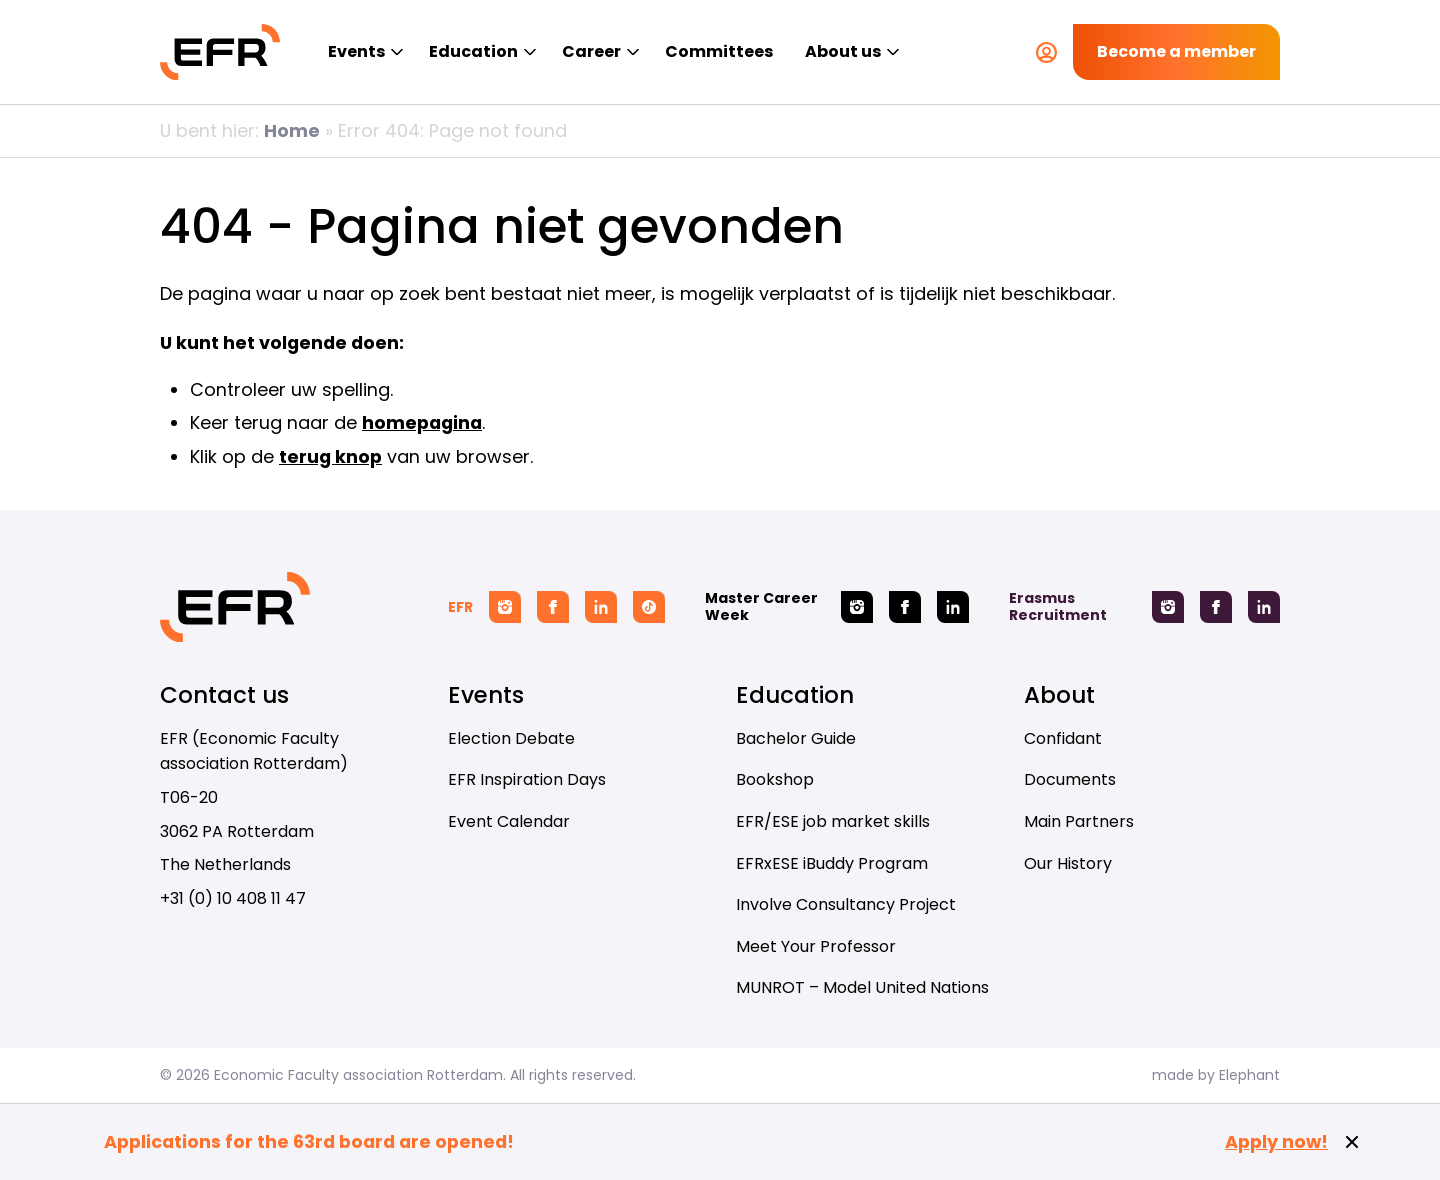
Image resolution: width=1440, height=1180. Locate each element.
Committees (719, 51)
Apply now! (1276, 1142)
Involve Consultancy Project (846, 904)
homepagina (422, 422)
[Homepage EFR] (220, 52)
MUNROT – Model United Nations (862, 987)
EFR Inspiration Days (527, 779)
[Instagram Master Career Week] (857, 607)
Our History (1068, 863)
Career (591, 51)
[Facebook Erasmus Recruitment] (1216, 607)
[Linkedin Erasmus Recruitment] (1264, 607)
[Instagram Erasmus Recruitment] (1168, 607)
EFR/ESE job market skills (833, 821)
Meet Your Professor (816, 946)
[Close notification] (1352, 1142)
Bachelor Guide (796, 738)
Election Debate (511, 738)
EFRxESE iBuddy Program (832, 863)
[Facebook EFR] (553, 607)
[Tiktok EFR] (649, 607)
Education (473, 51)
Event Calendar (509, 821)
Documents (1070, 779)
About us (843, 51)
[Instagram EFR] (505, 607)
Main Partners (1079, 821)
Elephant (1249, 1075)
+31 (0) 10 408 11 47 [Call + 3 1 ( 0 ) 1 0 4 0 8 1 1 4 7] (233, 898)
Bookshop (775, 779)
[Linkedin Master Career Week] (953, 607)
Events (356, 51)
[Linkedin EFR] (601, 607)
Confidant (1063, 738)
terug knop (330, 456)
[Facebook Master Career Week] (905, 607)
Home (292, 130)
